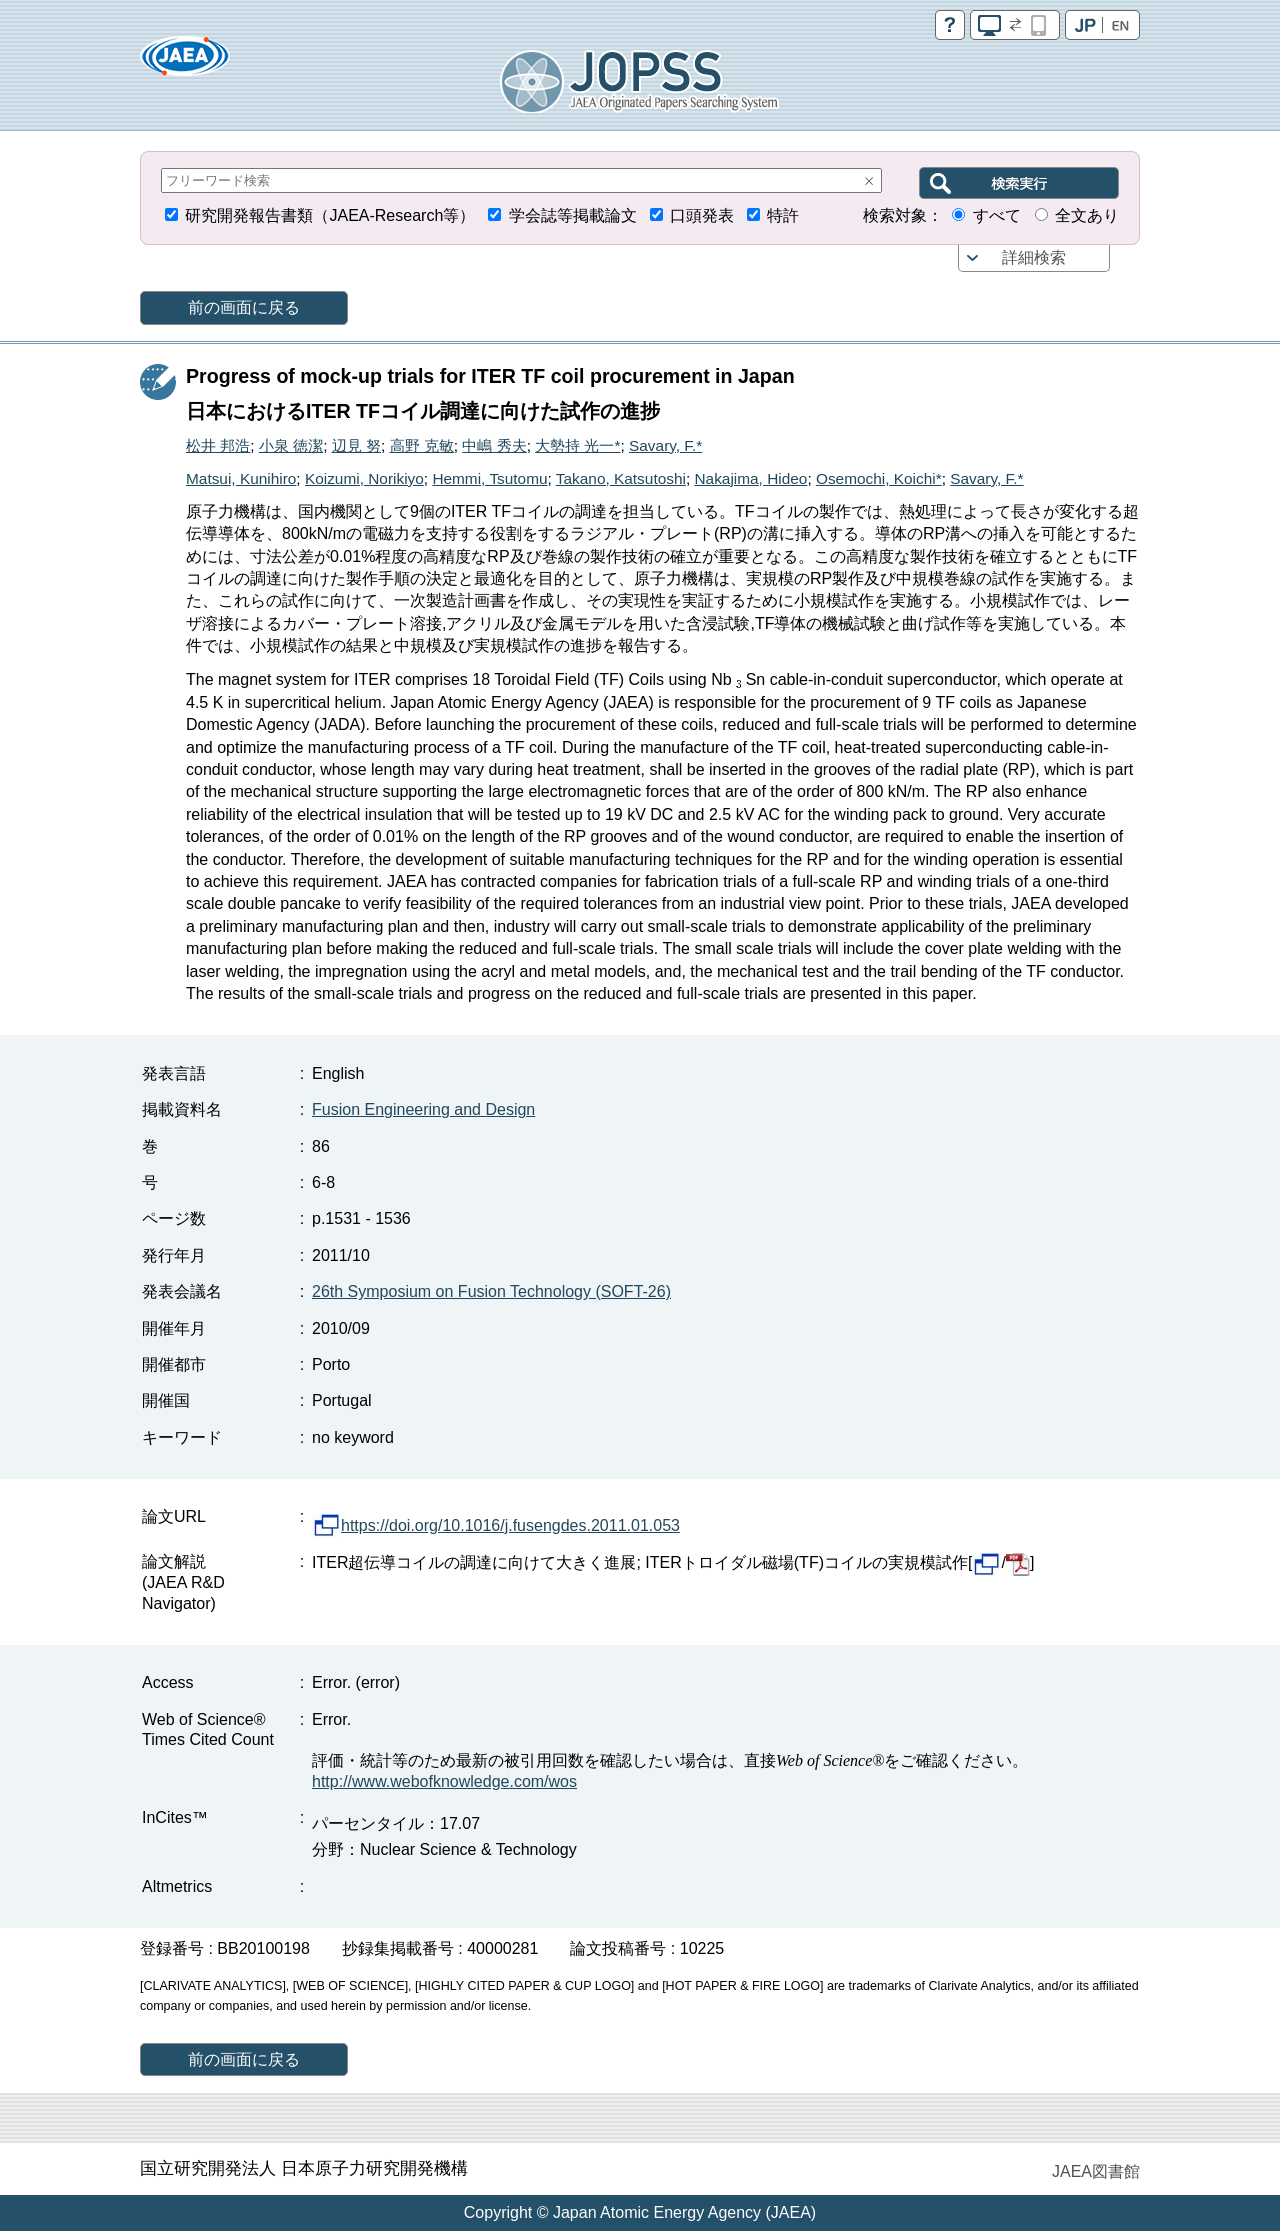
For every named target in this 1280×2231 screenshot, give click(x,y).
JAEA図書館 (1096, 2171)
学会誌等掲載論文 (573, 215)
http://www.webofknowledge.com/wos (444, 1781)
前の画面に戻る (244, 307)
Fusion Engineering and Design (423, 1109)
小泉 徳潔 (291, 445)
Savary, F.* (665, 445)
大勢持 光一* (577, 445)
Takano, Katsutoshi (621, 478)
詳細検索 (1034, 257)
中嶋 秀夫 (494, 445)
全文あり (1087, 215)
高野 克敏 (422, 445)
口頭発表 (702, 215)
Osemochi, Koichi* (879, 478)
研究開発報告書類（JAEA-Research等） (330, 215)
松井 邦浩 (218, 445)
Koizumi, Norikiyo (364, 478)
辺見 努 (356, 445)
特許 (783, 215)
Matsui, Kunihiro (241, 478)
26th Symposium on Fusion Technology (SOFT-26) (491, 1291)
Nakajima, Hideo (750, 478)
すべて (997, 215)
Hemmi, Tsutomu (489, 478)
